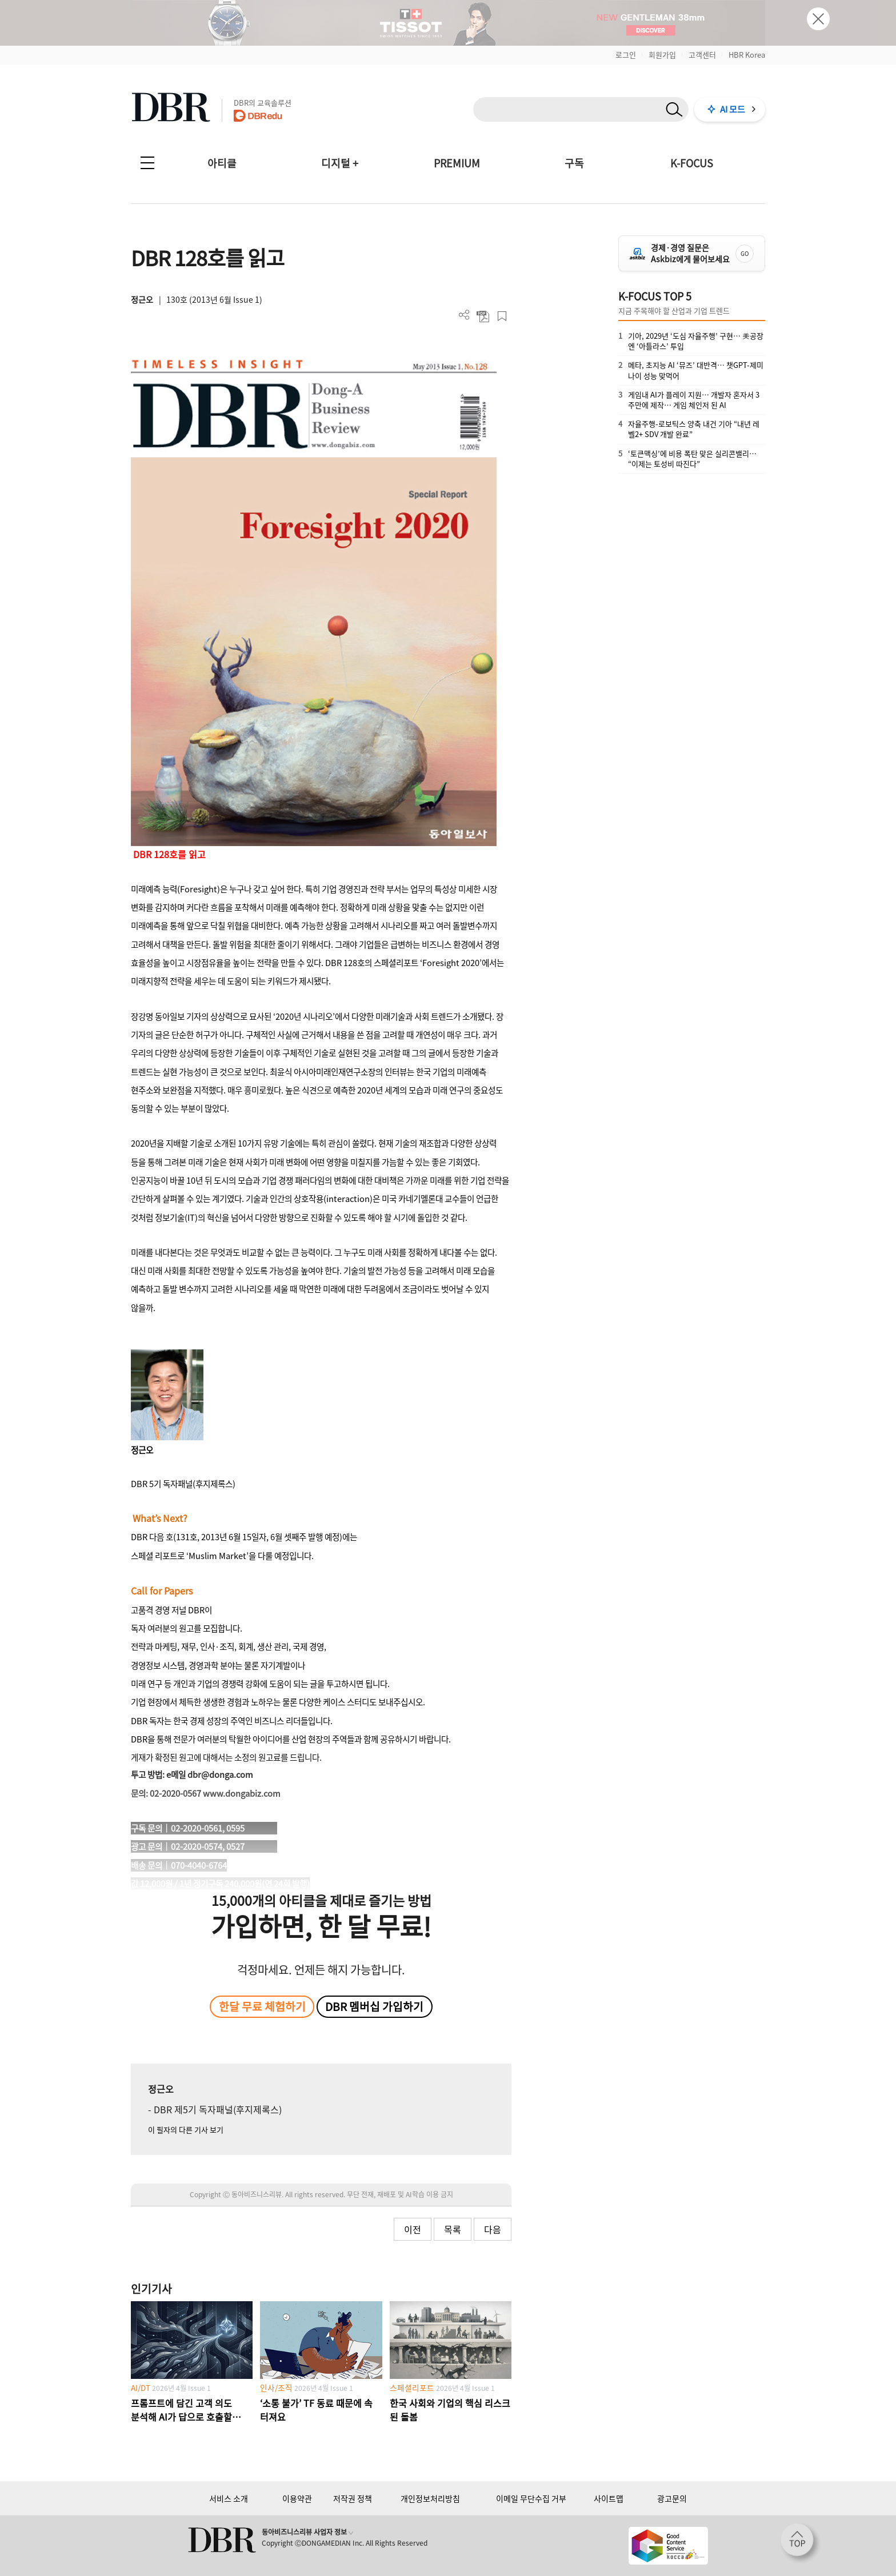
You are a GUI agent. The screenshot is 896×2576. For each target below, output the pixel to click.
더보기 (464, 315)
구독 (574, 163)
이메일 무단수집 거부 (531, 2498)
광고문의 (672, 2498)
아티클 (222, 163)
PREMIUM (457, 163)
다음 (492, 2229)
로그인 (625, 54)
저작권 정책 (352, 2498)
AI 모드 (732, 109)
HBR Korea (747, 54)
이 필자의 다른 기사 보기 (185, 2129)
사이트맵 (608, 2498)
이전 (412, 2229)
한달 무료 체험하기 (262, 2006)
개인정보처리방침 (430, 2498)
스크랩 (502, 316)
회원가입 (662, 54)
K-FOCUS (691, 163)
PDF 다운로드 (483, 316)
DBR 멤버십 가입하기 (374, 2006)
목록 (452, 2229)
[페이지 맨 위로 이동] (800, 2543)
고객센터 (702, 54)
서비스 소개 (228, 2498)
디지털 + (339, 163)
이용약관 (297, 2498)
